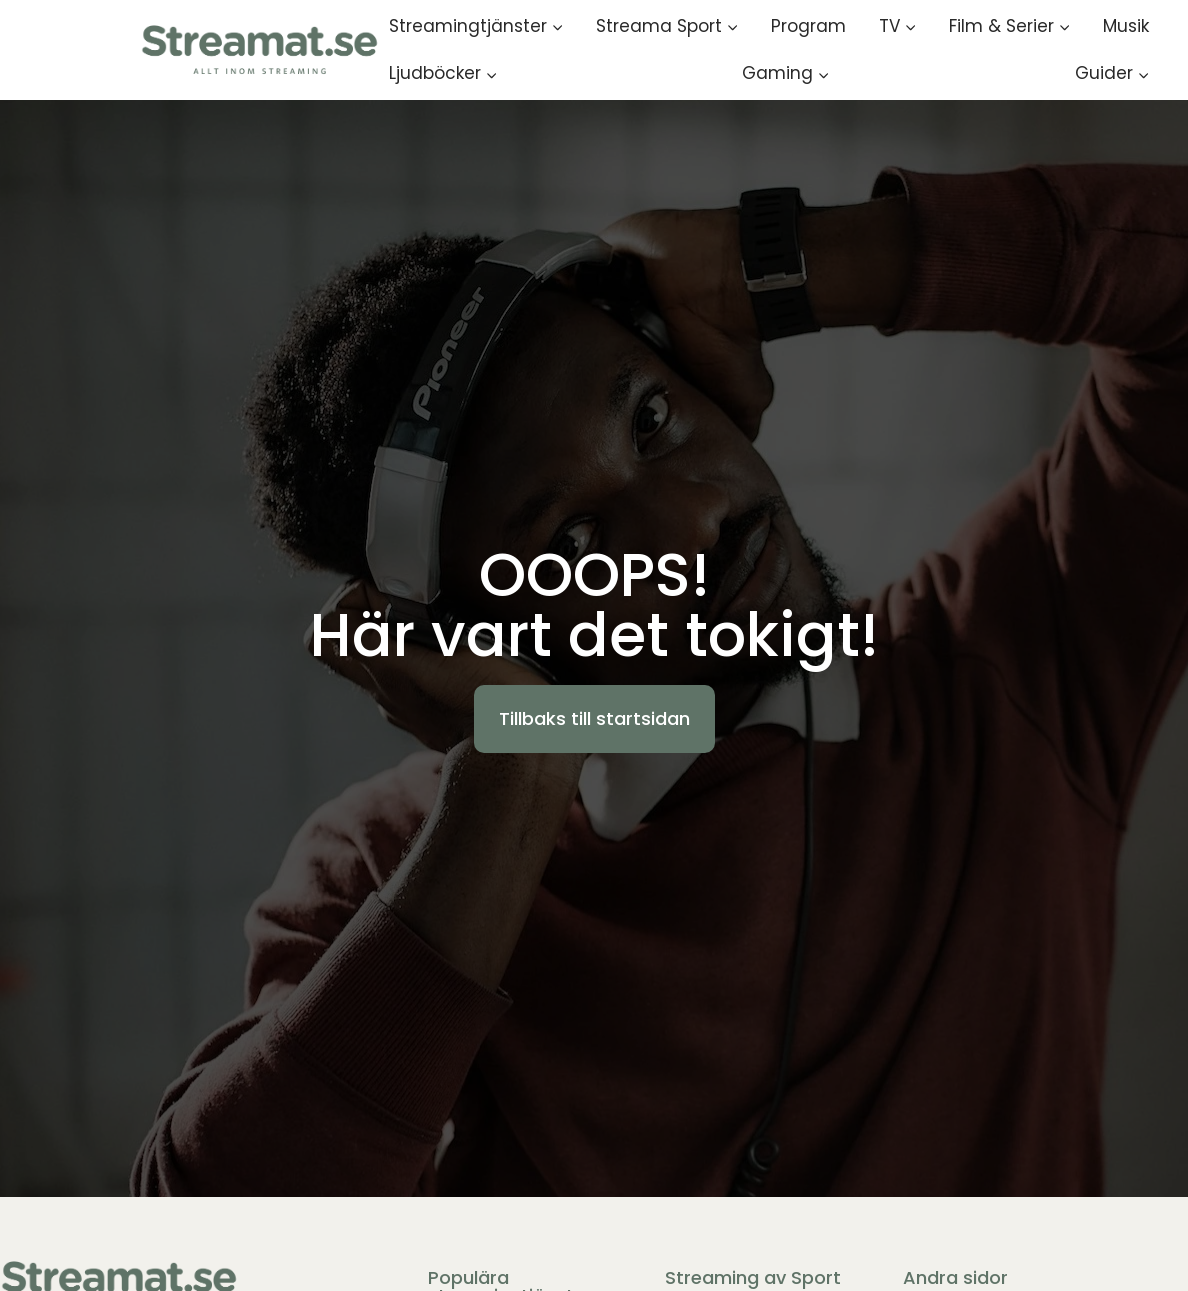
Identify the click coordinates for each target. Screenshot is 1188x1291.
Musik (1126, 26)
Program (808, 26)
